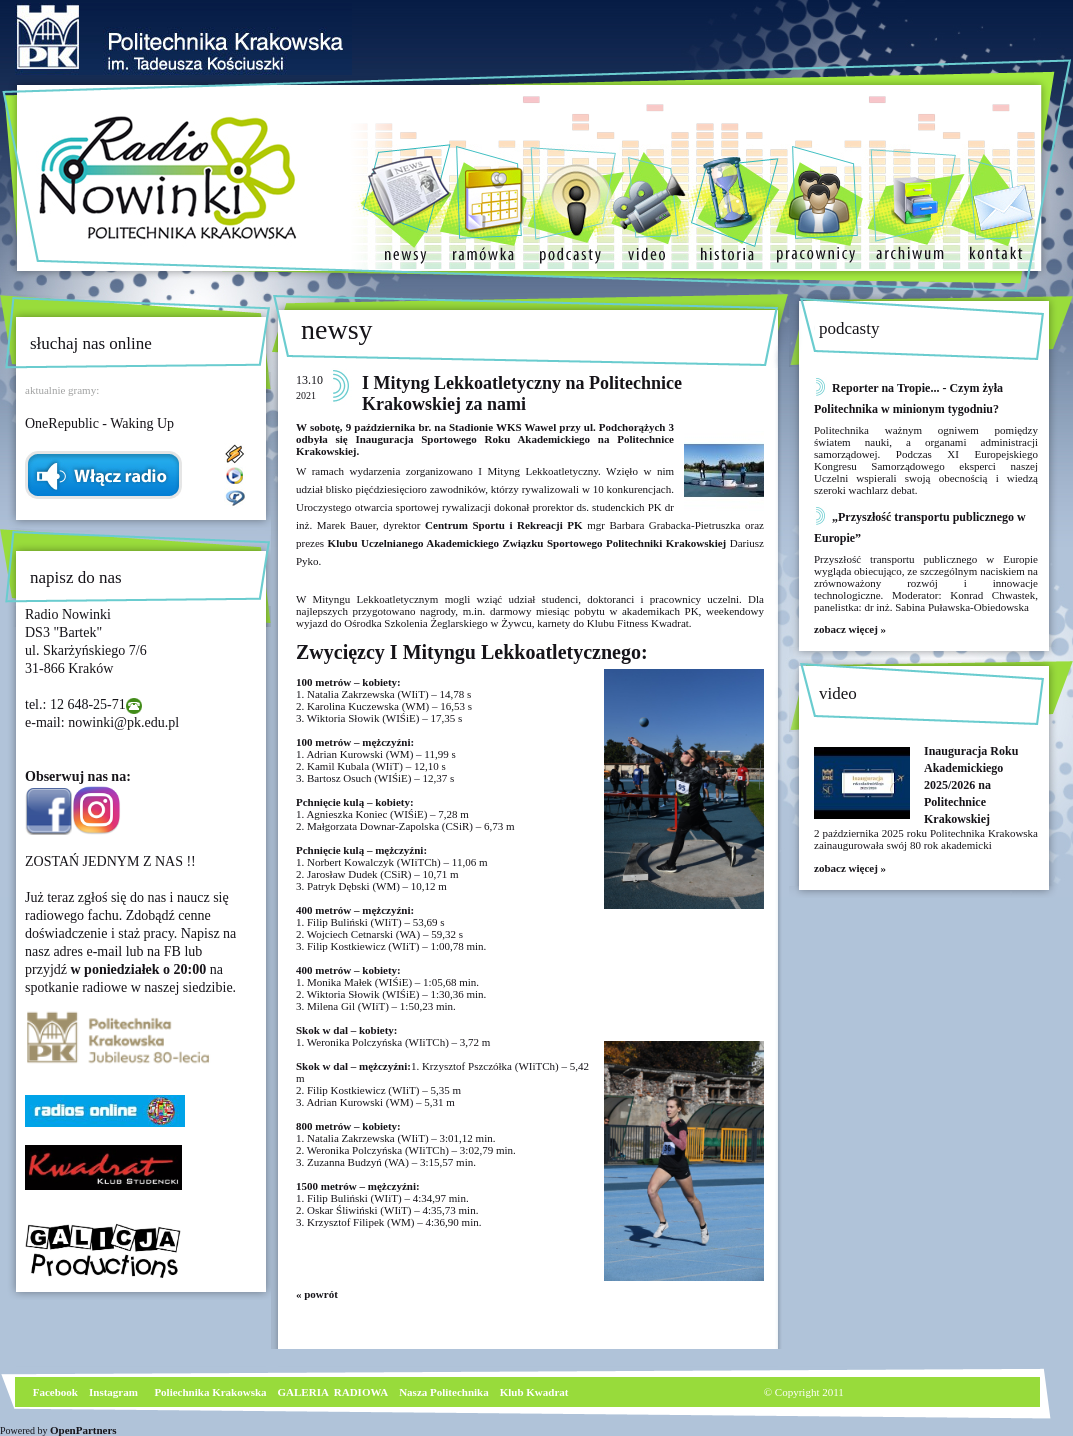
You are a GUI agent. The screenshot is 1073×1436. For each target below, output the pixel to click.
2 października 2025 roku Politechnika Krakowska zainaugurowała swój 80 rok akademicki (926, 839)
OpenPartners (83, 1430)
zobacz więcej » (850, 629)
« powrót (317, 1294)
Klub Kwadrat (534, 1392)
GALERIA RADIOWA (333, 1392)
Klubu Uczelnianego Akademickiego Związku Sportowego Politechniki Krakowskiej (529, 543)
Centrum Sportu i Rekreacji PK (506, 525)
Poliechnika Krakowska (211, 1392)
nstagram (115, 1392)
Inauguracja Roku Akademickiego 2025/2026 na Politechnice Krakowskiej (971, 785)
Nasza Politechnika (444, 1392)
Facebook (54, 1392)
